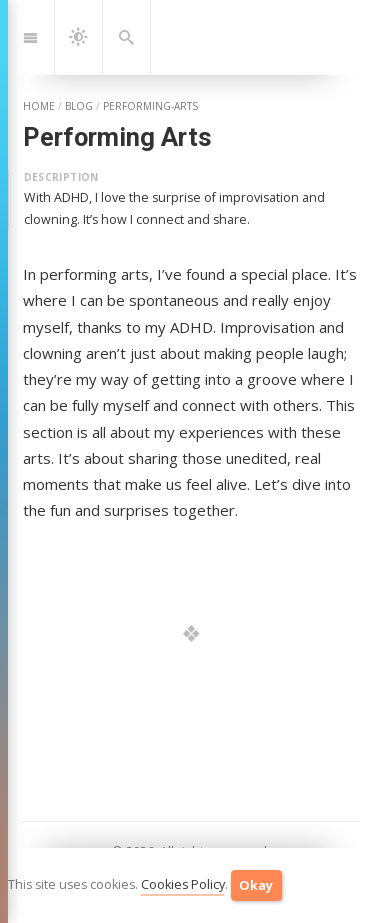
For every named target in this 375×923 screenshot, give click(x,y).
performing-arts (150, 106)
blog (79, 106)
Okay (256, 885)
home (39, 106)
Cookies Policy (183, 884)
